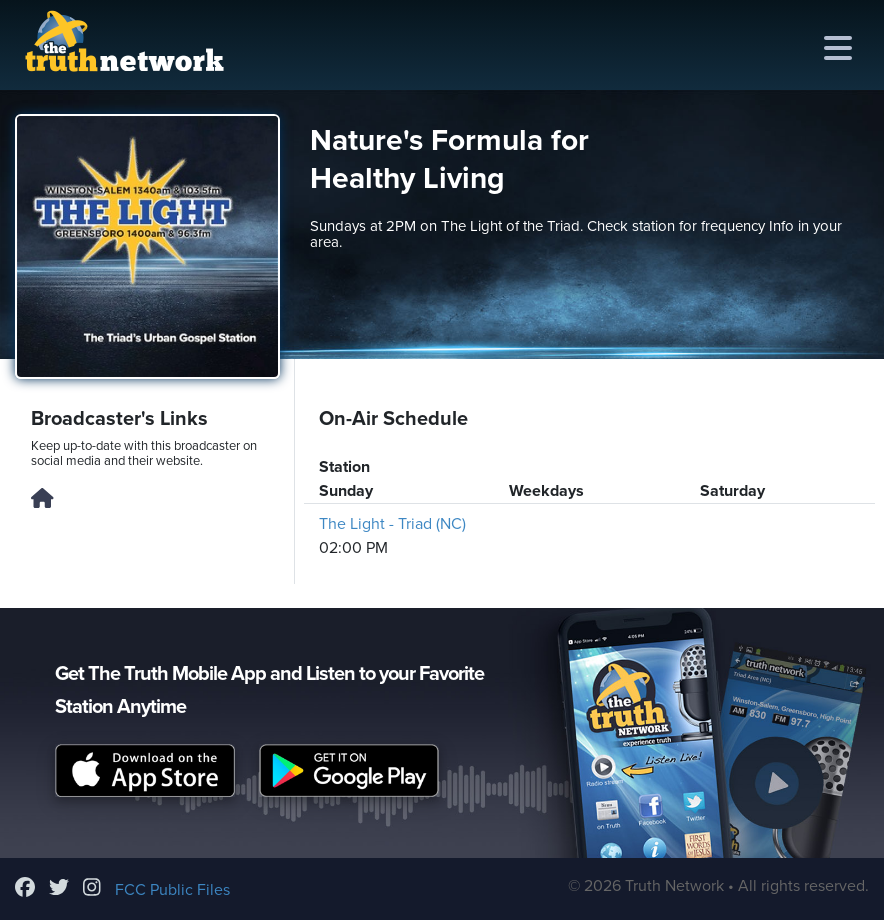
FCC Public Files (172, 890)
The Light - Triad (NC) (392, 524)
